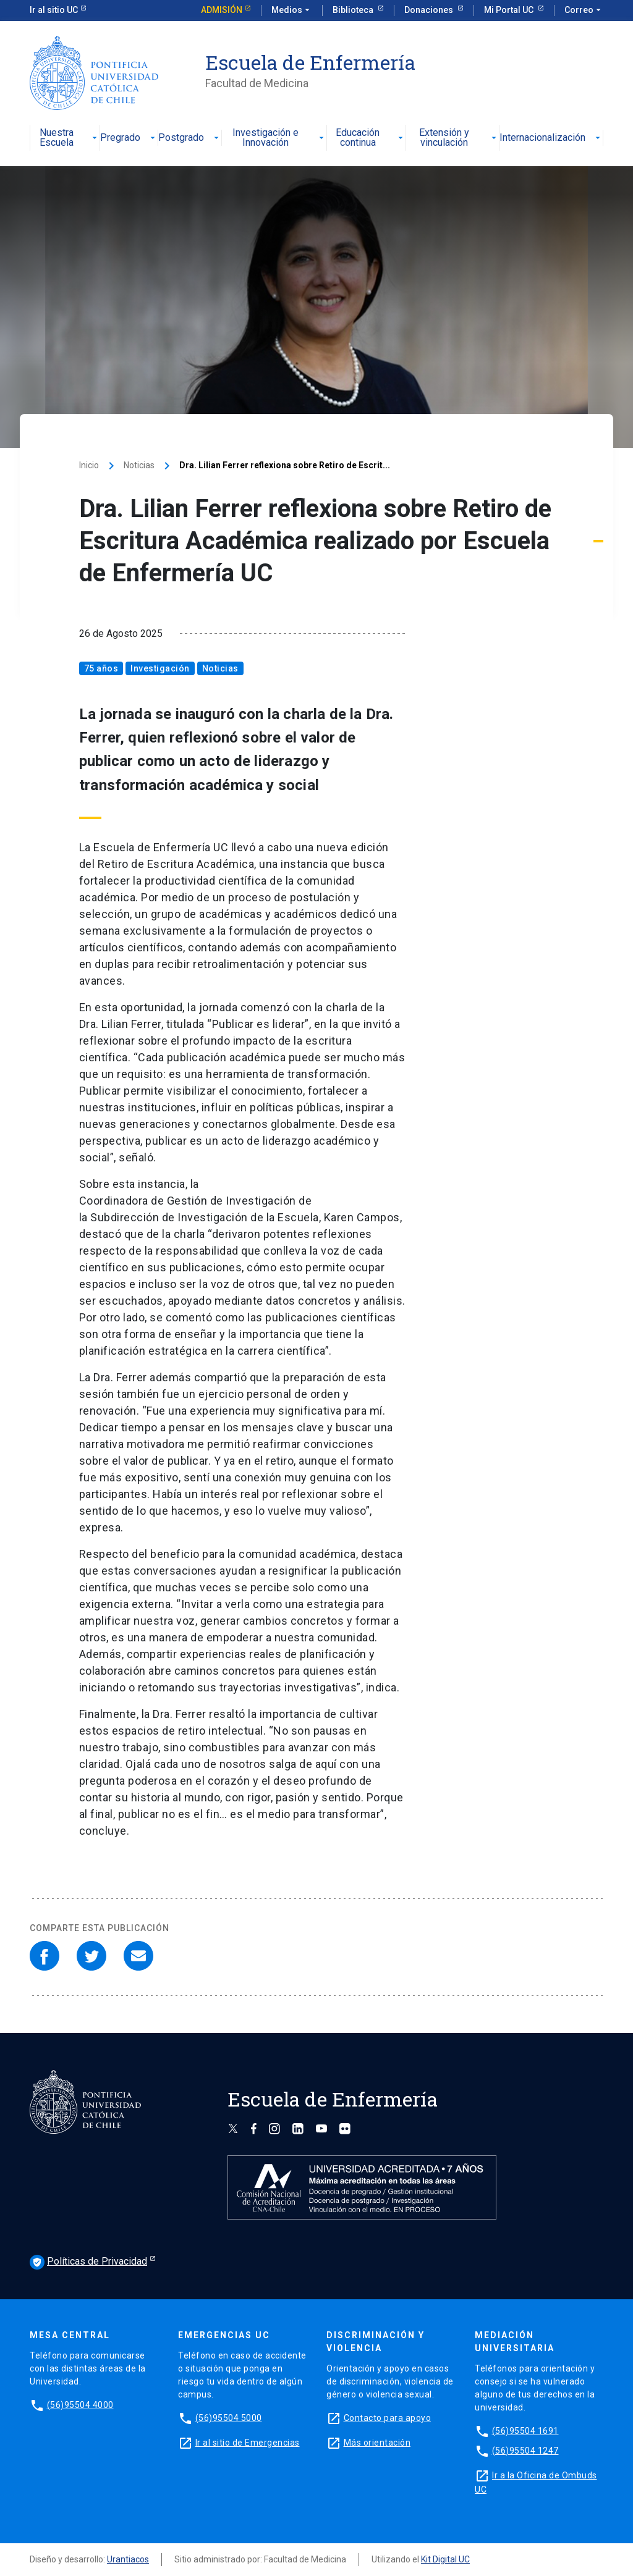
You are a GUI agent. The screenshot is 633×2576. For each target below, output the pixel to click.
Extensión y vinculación (459, 138)
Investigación (160, 668)
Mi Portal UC (509, 10)
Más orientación (377, 2443)
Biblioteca (354, 10)
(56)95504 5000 (228, 2418)
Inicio (89, 465)
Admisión (221, 10)
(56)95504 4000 (80, 2405)
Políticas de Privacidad (88, 2262)
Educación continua (371, 138)
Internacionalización (551, 138)
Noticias (139, 465)
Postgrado (189, 138)
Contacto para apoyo (387, 2418)
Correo (583, 10)
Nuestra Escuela (70, 138)
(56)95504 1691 (525, 2431)
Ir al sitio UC (54, 10)
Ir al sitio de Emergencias (247, 2443)
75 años (101, 668)
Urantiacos (128, 2559)
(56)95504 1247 (525, 2450)
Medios (291, 10)
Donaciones (429, 10)
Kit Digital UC (445, 2559)
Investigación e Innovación (279, 138)
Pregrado (129, 138)
